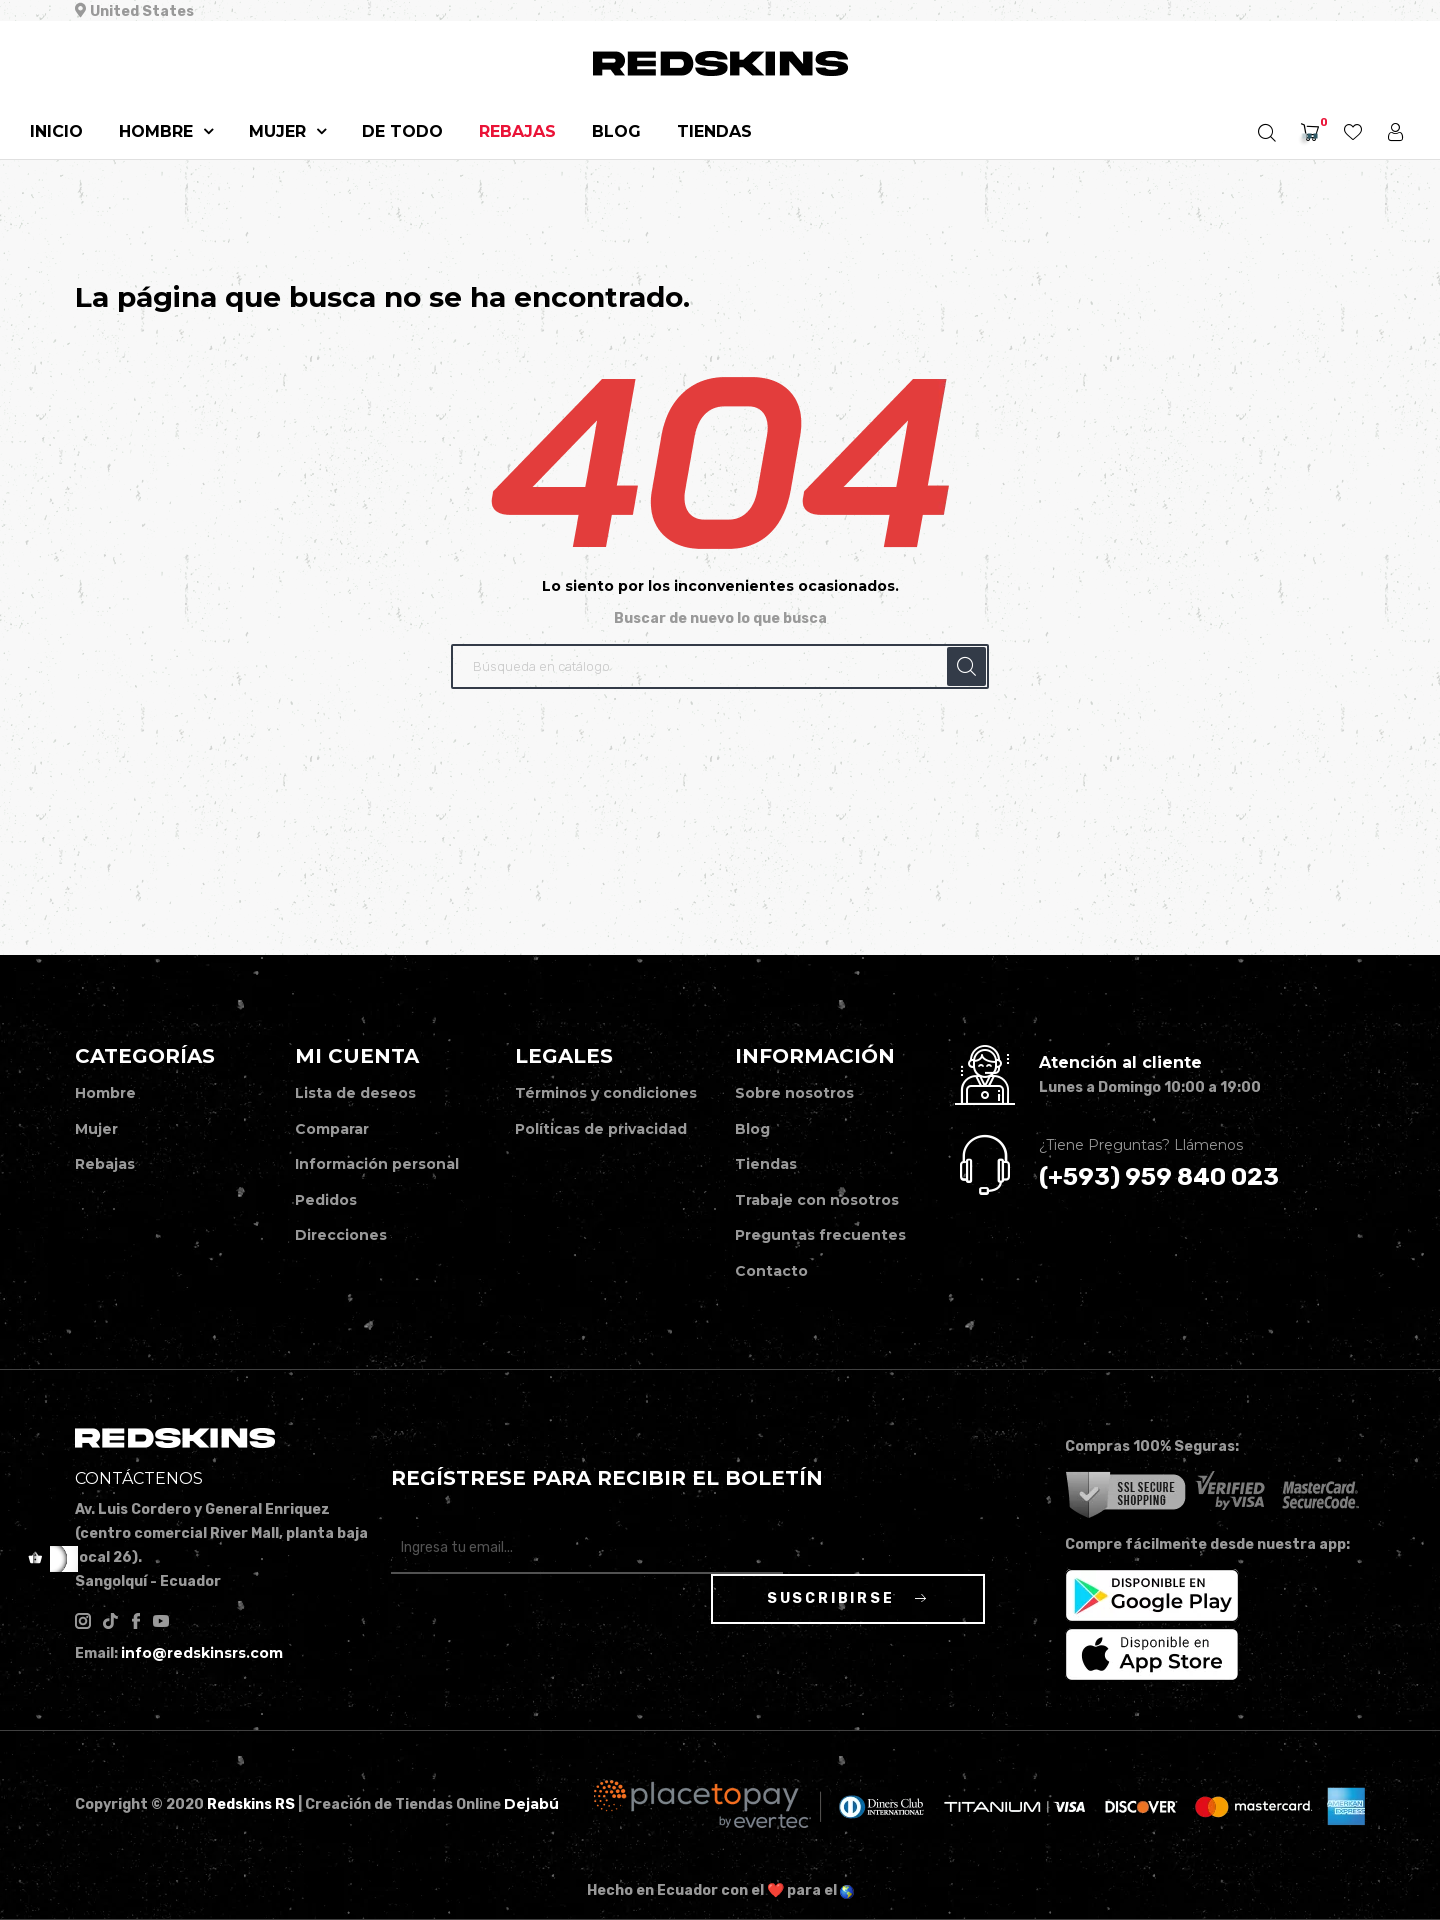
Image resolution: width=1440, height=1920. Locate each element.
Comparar (332, 1129)
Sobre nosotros (794, 1093)
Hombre (105, 1093)
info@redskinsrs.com (202, 1653)
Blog (752, 1129)
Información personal (377, 1164)
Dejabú (531, 1804)
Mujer (96, 1129)
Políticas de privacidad (601, 1129)
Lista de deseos (355, 1093)
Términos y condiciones (606, 1093)
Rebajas (105, 1164)
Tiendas (766, 1164)
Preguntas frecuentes (820, 1235)
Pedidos (326, 1200)
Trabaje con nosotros (817, 1200)
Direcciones (341, 1235)
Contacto (771, 1271)
